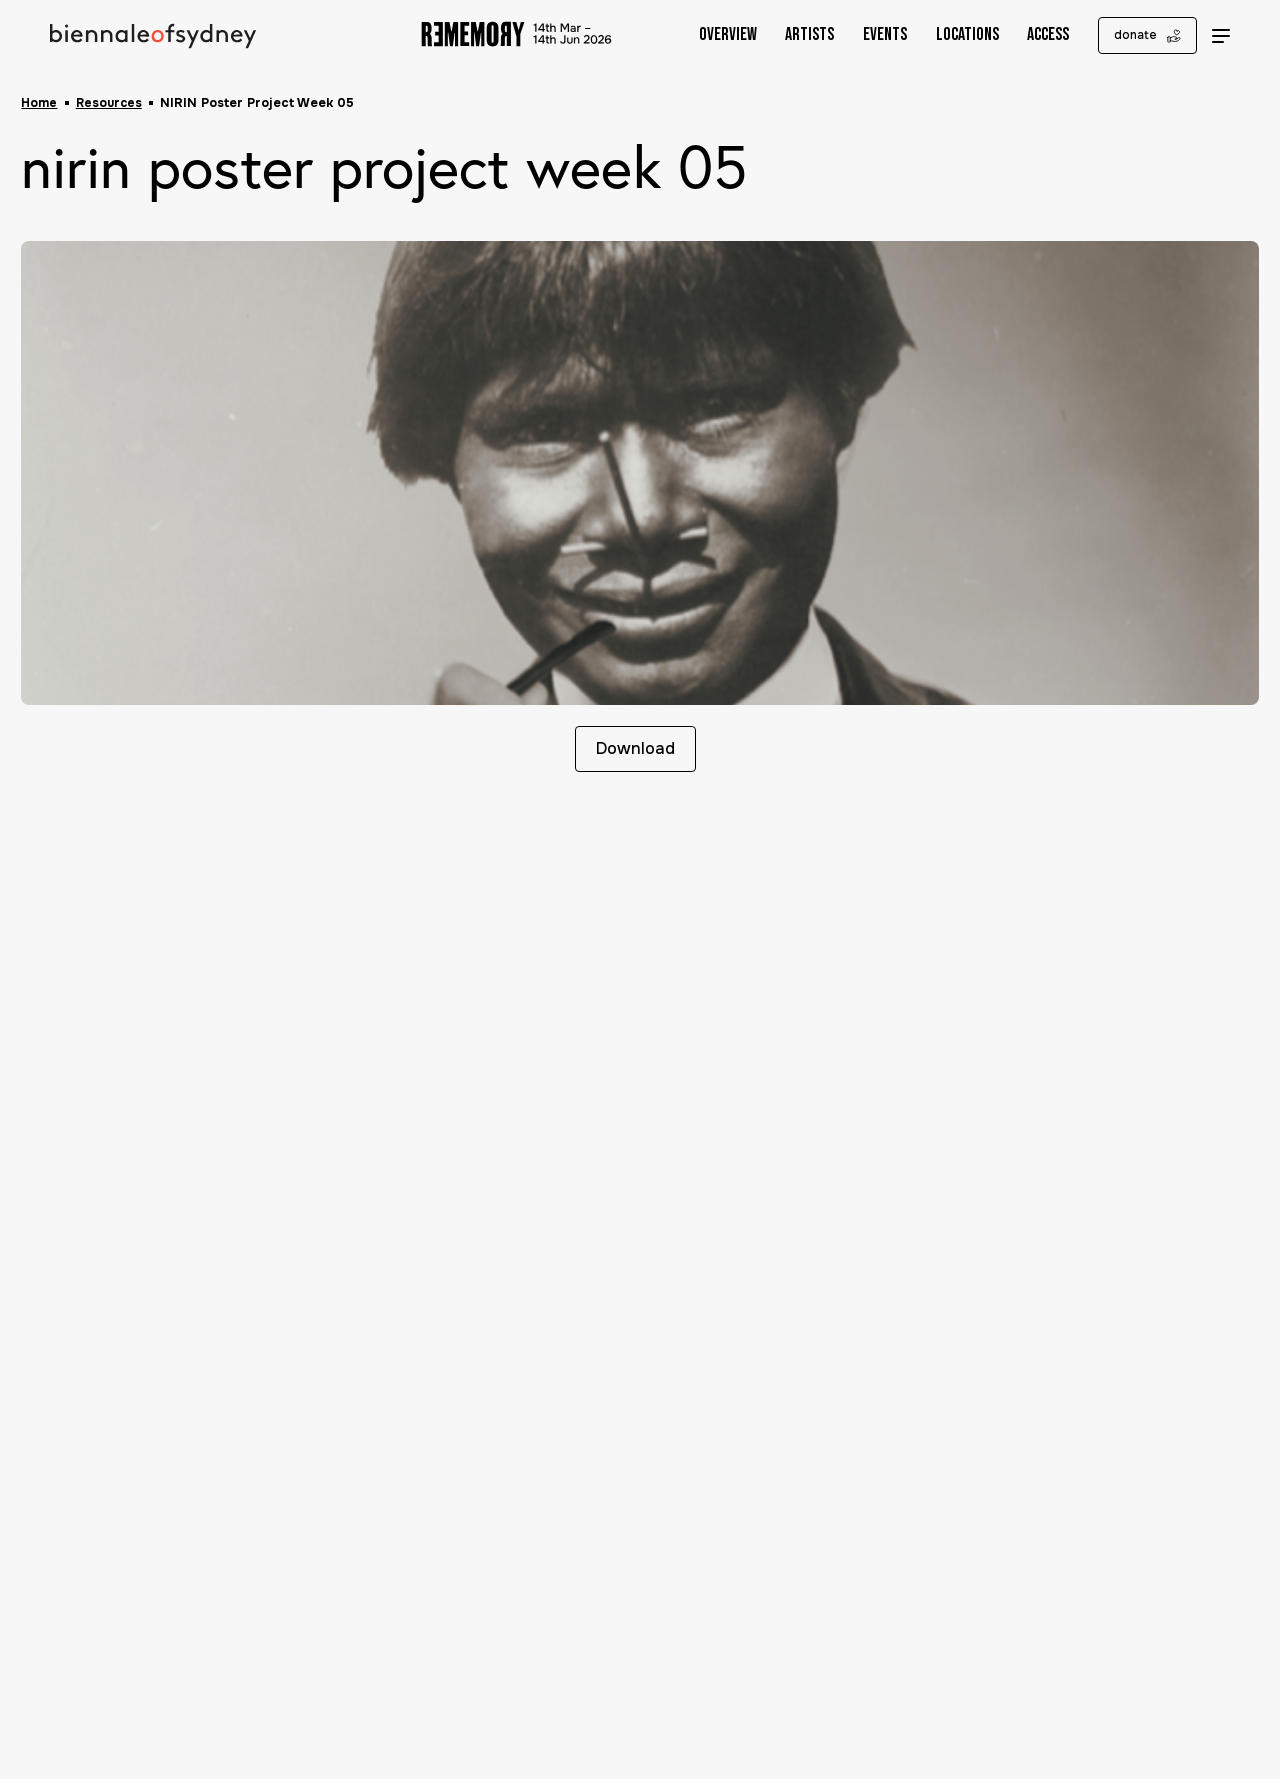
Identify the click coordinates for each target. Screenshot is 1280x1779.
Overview (714, 35)
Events (871, 35)
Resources (111, 103)
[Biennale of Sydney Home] (156, 36)
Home (39, 103)
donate (1134, 36)
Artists (795, 35)
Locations (952, 35)
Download (632, 750)
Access (1034, 35)
